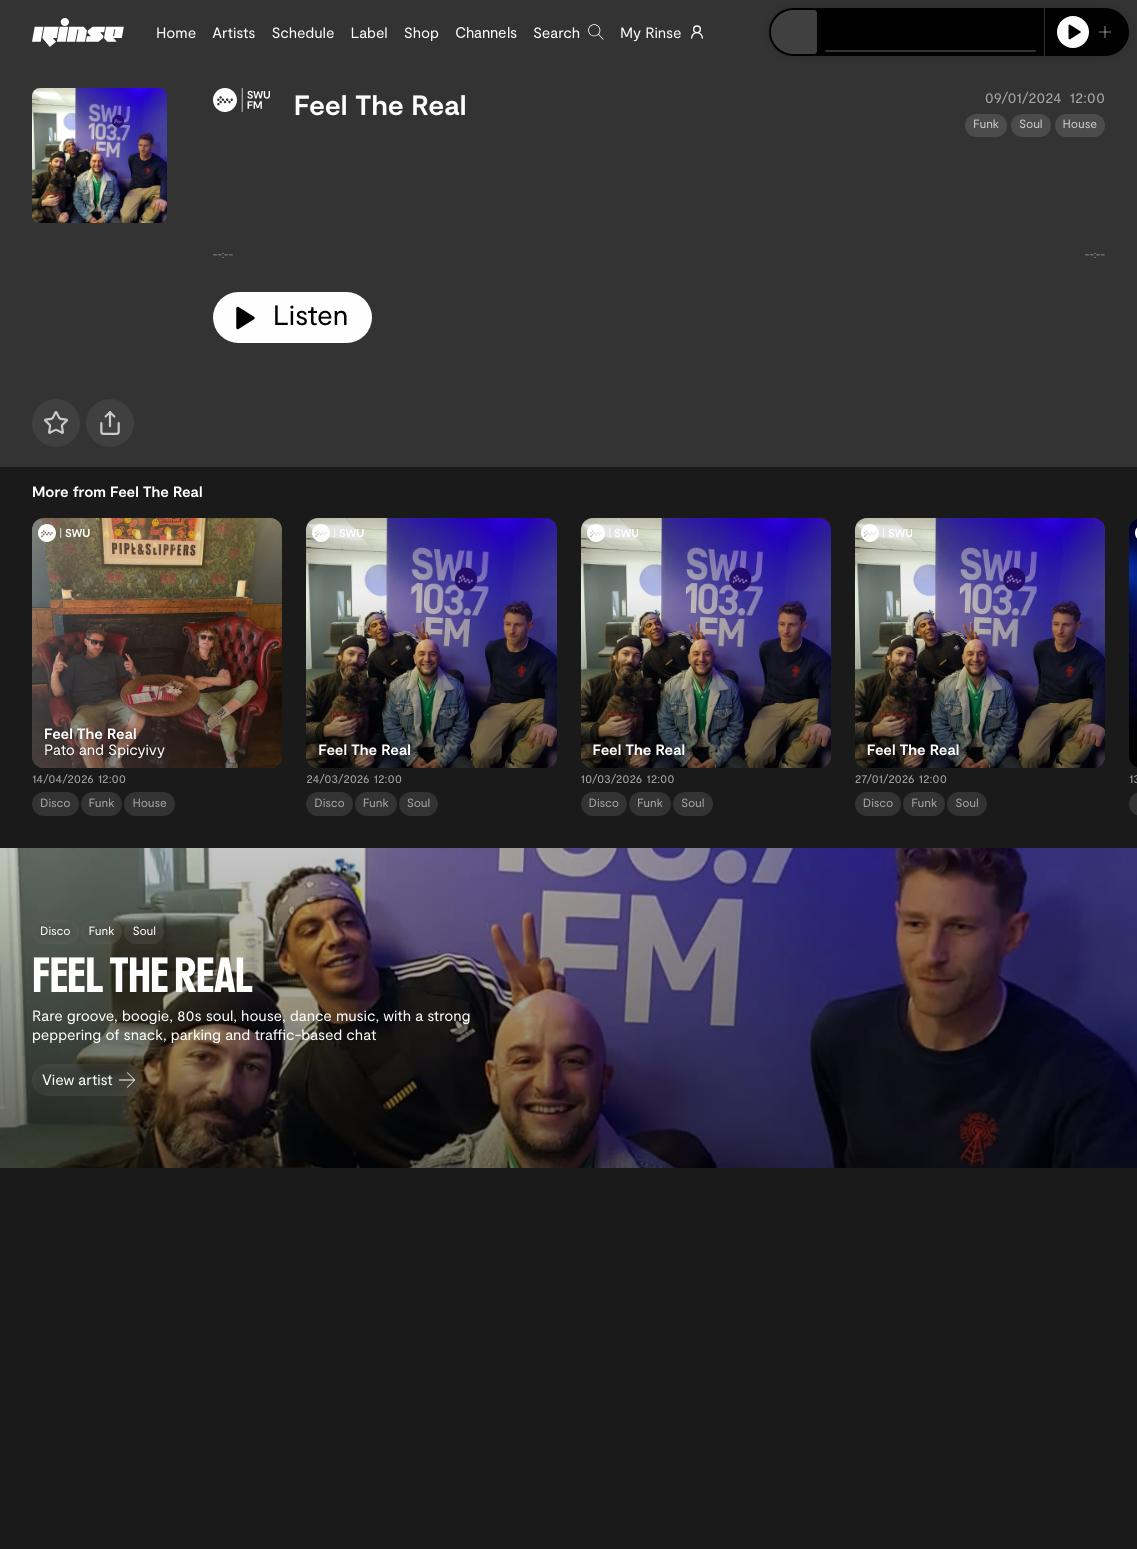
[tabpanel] (659, 207)
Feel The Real (380, 104)
